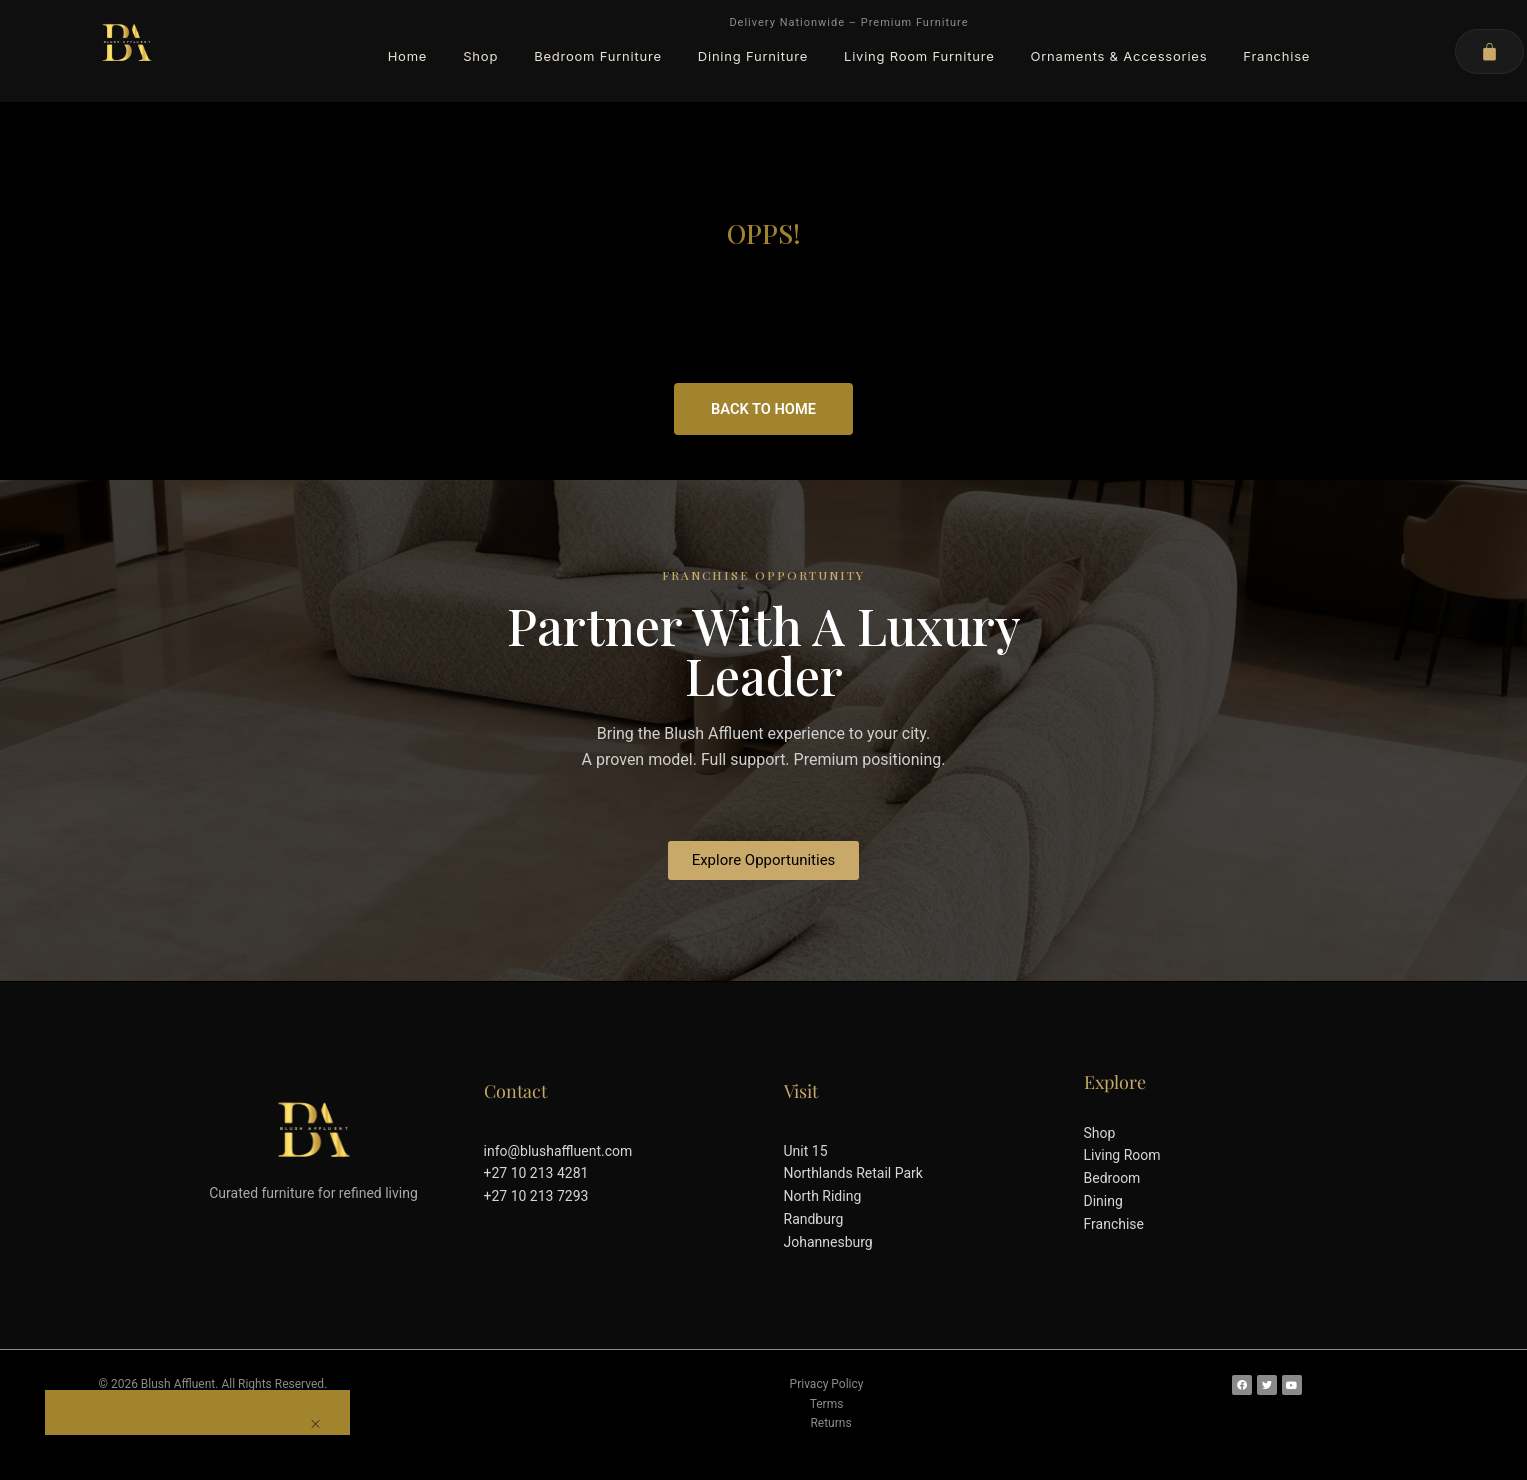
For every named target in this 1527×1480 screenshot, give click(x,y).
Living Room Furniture (919, 56)
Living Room (1122, 1155)
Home (408, 56)
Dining (1103, 1201)
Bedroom (1112, 1178)
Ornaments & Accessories (1119, 56)
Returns (830, 1423)
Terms (827, 1404)
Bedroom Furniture (598, 56)
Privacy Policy (827, 1384)
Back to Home (763, 409)
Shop (480, 56)
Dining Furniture (753, 56)
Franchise (1276, 56)
